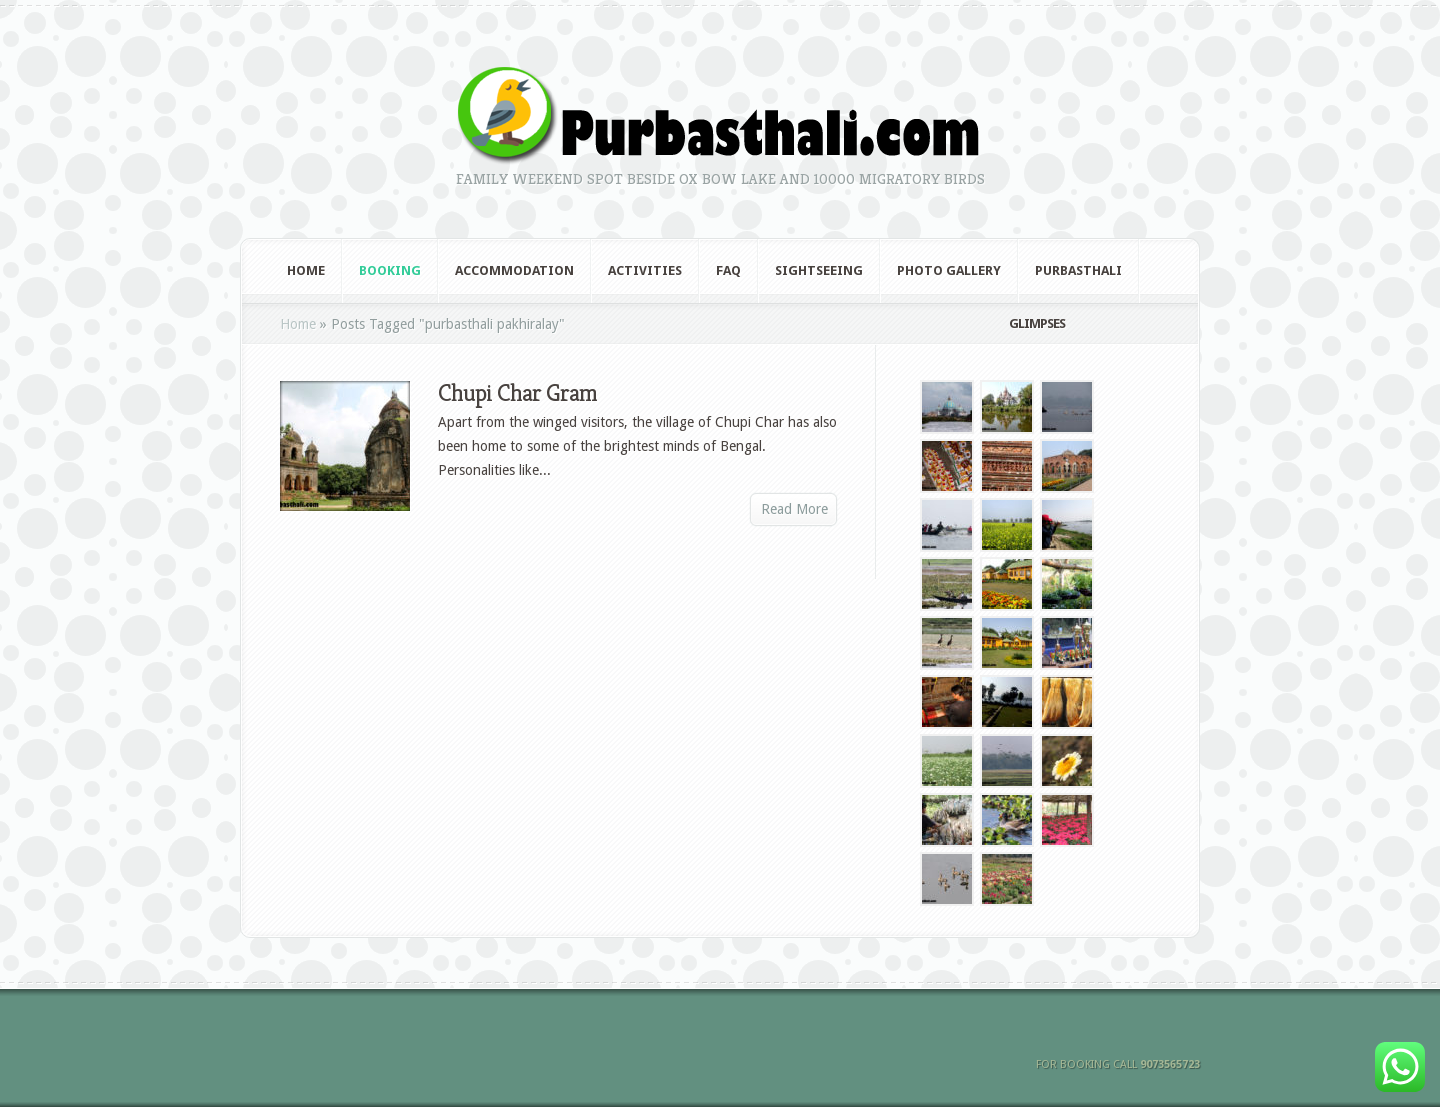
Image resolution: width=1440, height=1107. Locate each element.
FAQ (728, 270)
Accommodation (514, 270)
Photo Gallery (949, 270)
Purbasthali (1078, 270)
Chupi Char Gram (517, 393)
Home (306, 270)
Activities (645, 270)
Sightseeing (819, 270)
